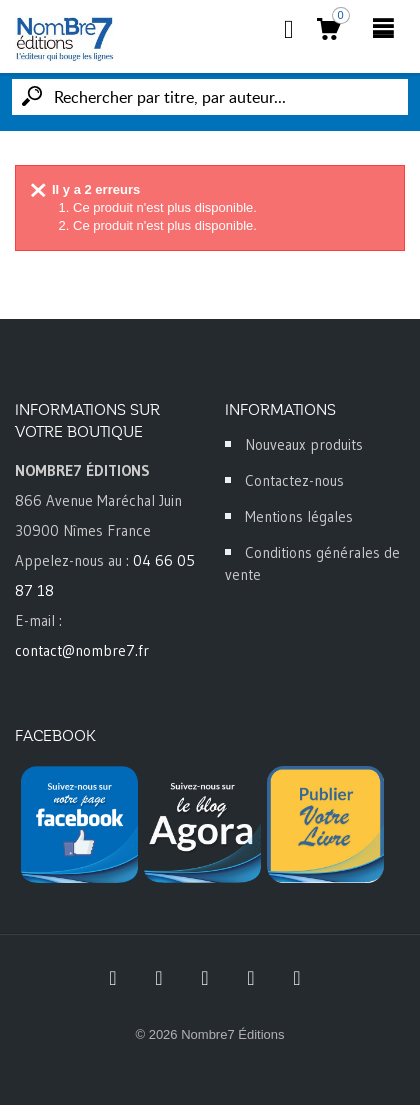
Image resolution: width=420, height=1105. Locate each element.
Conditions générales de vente (312, 563)
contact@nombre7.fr (82, 650)
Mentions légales (299, 516)
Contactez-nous (294, 480)
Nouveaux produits (304, 444)
